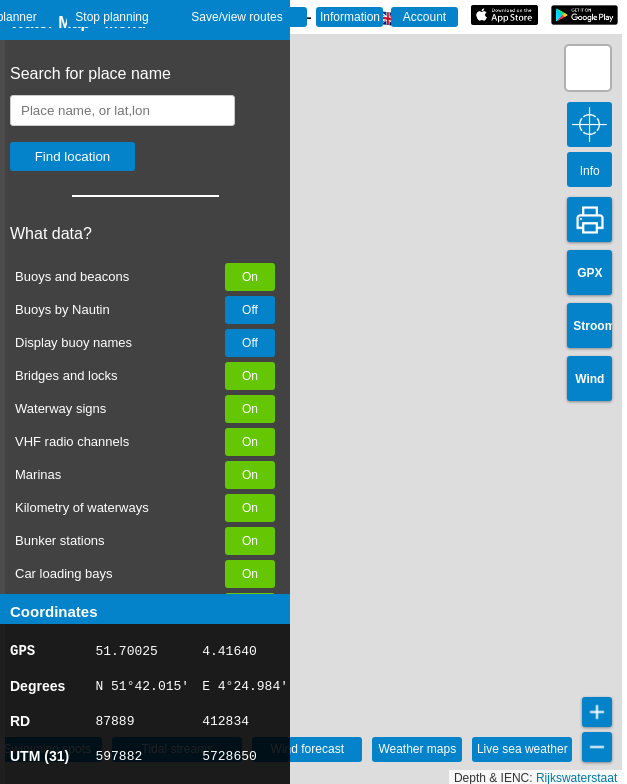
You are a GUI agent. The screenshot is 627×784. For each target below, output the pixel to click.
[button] (588, 68)
